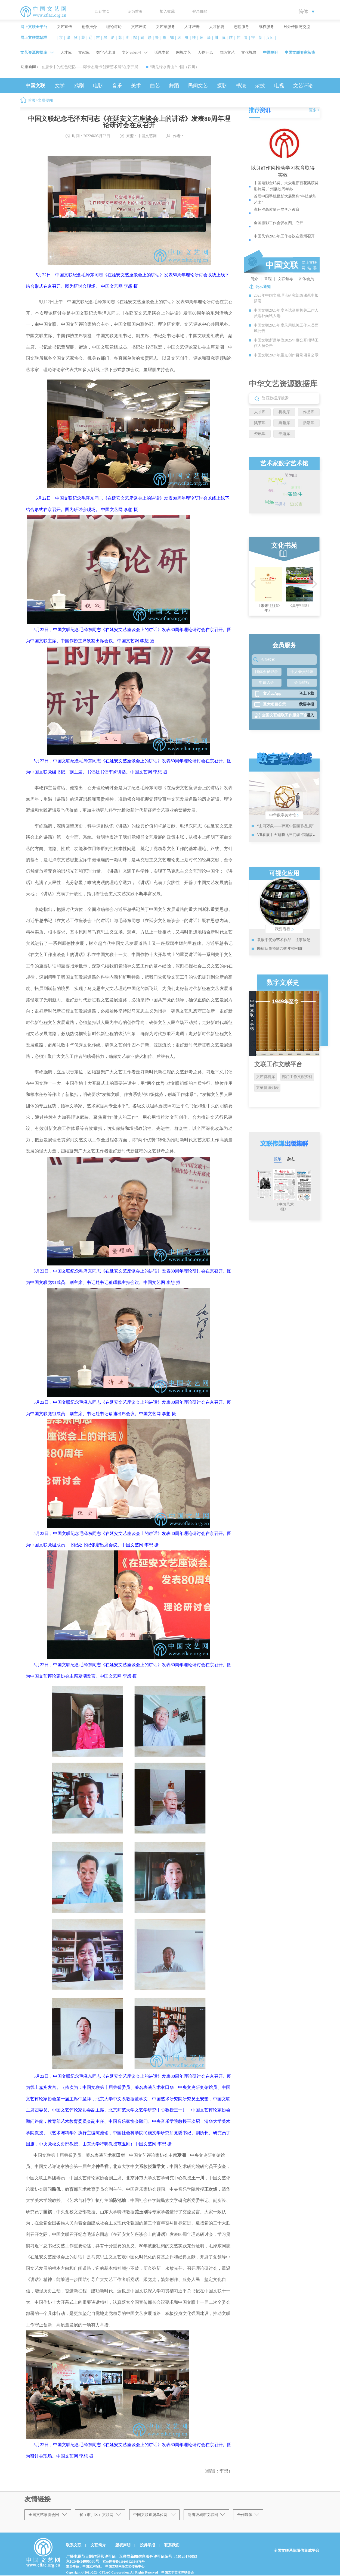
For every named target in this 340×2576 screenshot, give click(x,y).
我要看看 (284, 929)
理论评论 (114, 27)
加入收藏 (167, 12)
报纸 (278, 1159)
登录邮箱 (200, 12)
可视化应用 (284, 873)
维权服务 (266, 27)
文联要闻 (45, 100)
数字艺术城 (105, 53)
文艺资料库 (265, 1077)
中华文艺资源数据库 (283, 384)
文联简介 (98, 2545)
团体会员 (306, 279)
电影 (98, 85)
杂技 (260, 85)
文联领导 (285, 279)
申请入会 (266, 683)
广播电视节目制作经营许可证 (91, 2557)
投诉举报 (147, 2545)
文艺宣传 (64, 27)
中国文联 (35, 85)
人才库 (66, 53)
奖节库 (259, 423)
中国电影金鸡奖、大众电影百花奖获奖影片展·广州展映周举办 (286, 186)
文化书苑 (284, 545)
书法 (241, 85)
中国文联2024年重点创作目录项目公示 (286, 355)
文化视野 (248, 53)
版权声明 (123, 2545)
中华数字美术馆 (284, 815)
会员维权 (302, 683)
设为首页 (135, 12)
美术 (136, 85)
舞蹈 (174, 85)
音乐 (117, 85)
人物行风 (205, 53)
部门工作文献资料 (297, 1077)
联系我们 (172, 2545)
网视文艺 (183, 53)
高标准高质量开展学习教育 (276, 210)
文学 (60, 85)
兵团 (270, 38)
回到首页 (102, 12)
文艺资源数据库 (33, 53)
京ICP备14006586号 (82, 2561)
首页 (32, 100)
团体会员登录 (266, 672)
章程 (268, 279)
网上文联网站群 (33, 38)
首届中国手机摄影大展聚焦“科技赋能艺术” (285, 199)
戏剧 (79, 85)
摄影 (222, 85)
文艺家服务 (165, 27)
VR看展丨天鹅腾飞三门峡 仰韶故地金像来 (292, 835)
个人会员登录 (301, 672)
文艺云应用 (131, 53)
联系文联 (73, 2545)
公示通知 (263, 287)
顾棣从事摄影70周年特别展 (280, 949)
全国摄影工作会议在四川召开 (278, 223)
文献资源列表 (267, 1088)
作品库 (308, 412)
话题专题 (161, 53)
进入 (310, 715)
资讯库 (259, 434)
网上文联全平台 (33, 27)
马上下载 (306, 693)
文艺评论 (303, 85)
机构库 (284, 412)
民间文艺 (198, 85)
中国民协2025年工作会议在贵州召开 (284, 236)
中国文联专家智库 (300, 53)
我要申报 (306, 704)
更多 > (314, 110)
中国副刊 (270, 53)
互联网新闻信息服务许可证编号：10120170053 (158, 2557)
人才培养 (192, 27)
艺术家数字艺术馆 (284, 463)
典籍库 (284, 423)
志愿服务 (241, 27)
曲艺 (155, 85)
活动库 (308, 423)
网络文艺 (227, 53)
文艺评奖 (138, 27)
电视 (279, 85)
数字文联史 (283, 982)
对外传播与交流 (296, 27)
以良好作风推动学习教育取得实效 (283, 171)
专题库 (284, 434)
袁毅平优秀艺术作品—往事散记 (283, 940)
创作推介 (89, 27)
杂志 (291, 1159)
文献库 (84, 53)
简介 (254, 279)
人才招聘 (216, 27)
